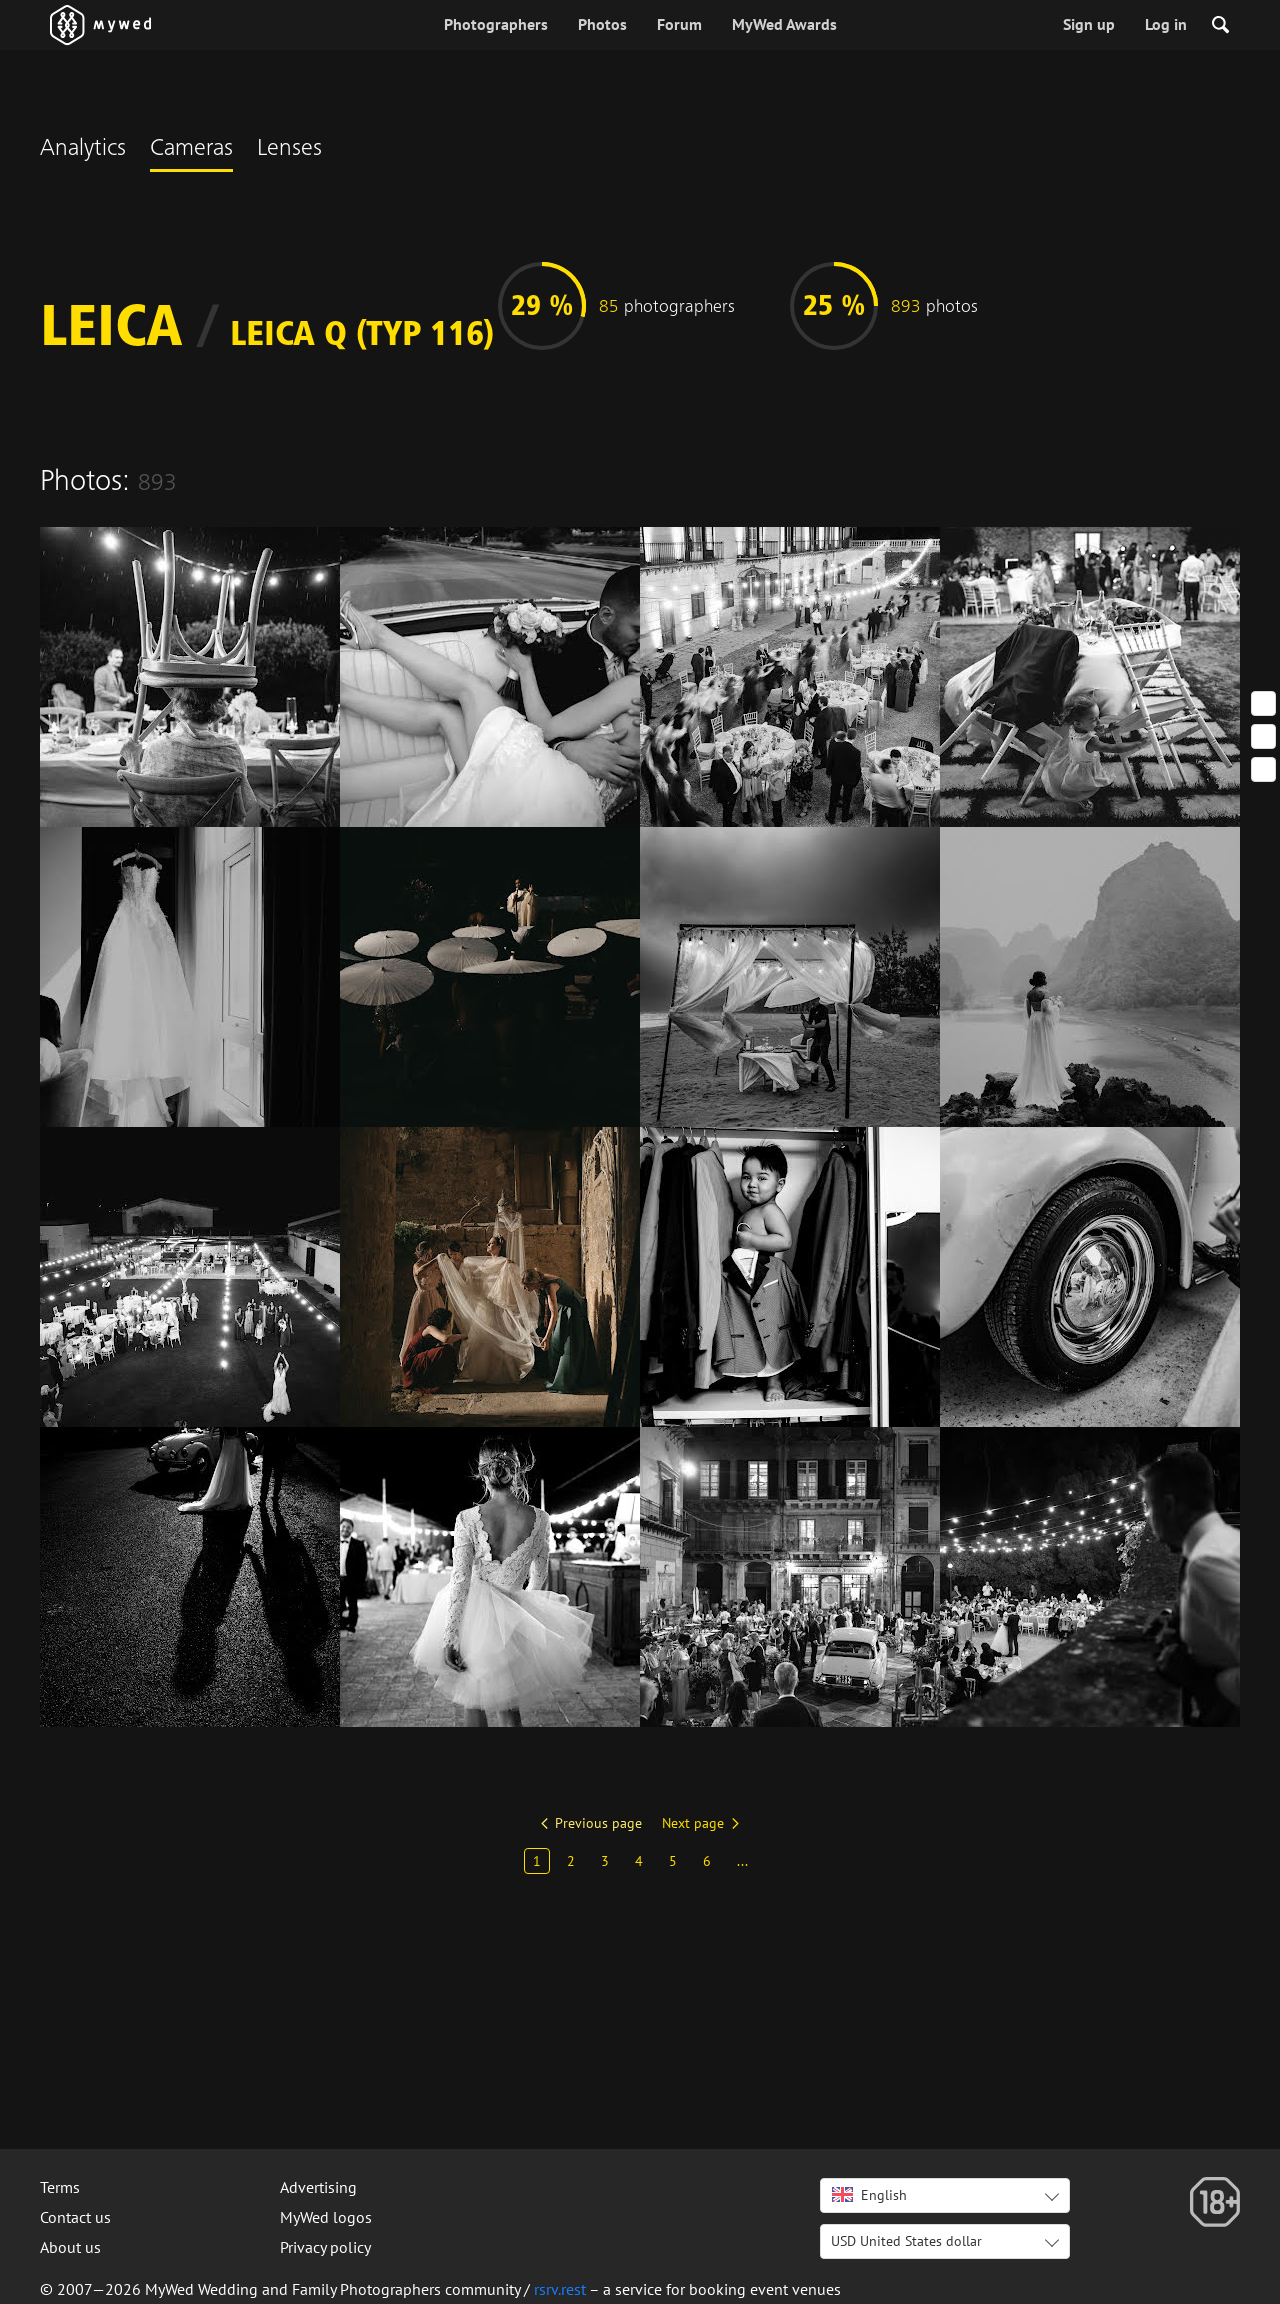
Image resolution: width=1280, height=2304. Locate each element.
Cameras (191, 150)
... (742, 1861)
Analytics (83, 150)
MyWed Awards (784, 24)
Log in (1166, 24)
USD (906, 2241)
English (869, 2195)
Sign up (1089, 24)
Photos (602, 24)
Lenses (289, 150)
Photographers (496, 24)
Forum (679, 24)
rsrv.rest (560, 2289)
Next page (693, 1823)
